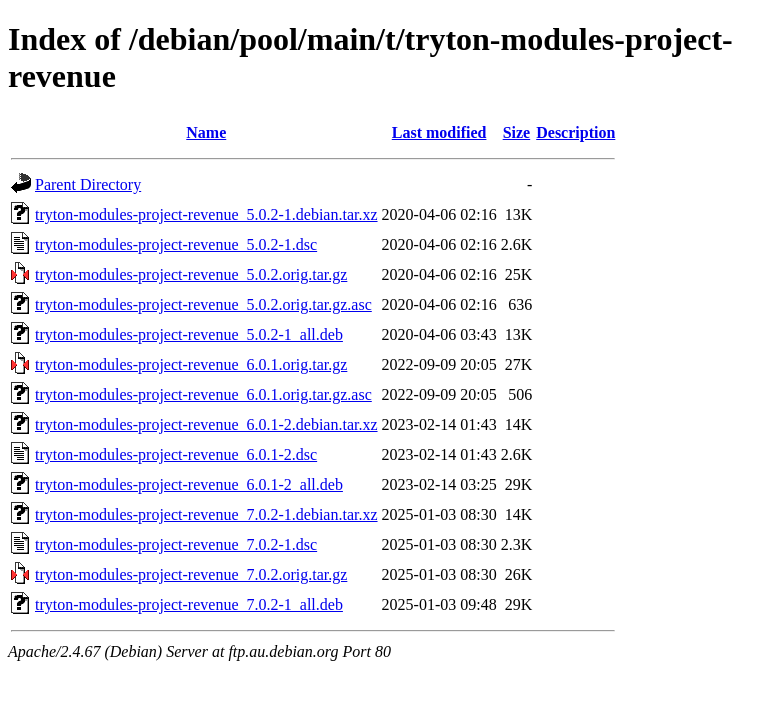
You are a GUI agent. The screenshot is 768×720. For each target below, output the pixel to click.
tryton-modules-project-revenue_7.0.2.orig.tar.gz (191, 574)
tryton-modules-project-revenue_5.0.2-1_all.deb (189, 334)
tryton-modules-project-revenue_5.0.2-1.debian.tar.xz (206, 214)
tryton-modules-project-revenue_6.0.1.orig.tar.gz (191, 364)
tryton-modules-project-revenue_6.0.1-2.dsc (176, 454)
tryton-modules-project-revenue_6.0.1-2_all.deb (189, 484)
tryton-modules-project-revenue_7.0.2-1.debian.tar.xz (206, 514)
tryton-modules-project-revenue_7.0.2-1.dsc (176, 544)
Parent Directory (88, 184)
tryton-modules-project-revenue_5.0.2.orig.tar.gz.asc (203, 304)
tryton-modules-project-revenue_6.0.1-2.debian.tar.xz (206, 424)
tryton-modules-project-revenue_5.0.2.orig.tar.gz (191, 274)
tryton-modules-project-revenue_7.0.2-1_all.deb (189, 604)
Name (206, 132)
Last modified (439, 132)
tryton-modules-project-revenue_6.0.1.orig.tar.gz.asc (203, 394)
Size (517, 132)
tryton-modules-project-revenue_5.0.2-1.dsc (176, 244)
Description (575, 132)
